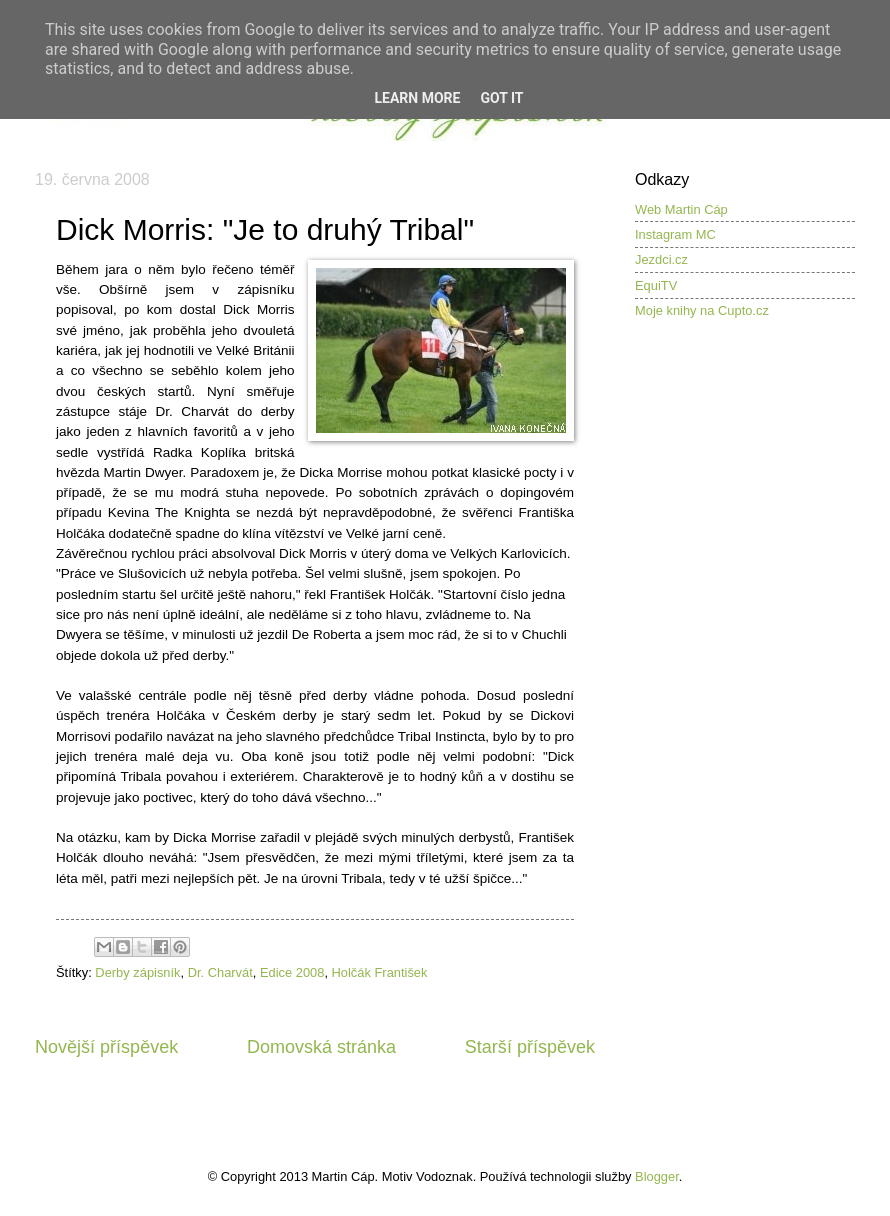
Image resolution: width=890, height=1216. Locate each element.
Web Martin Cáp (681, 209)
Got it (501, 98)
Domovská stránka (321, 1047)
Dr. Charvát (220, 972)
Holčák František (380, 972)
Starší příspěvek (530, 1047)
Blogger (657, 1176)
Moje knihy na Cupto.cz (702, 310)
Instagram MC (675, 234)
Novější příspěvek (106, 1047)
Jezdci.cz (661, 259)
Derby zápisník (137, 972)
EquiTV (656, 285)
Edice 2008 (292, 972)
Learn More (417, 98)
